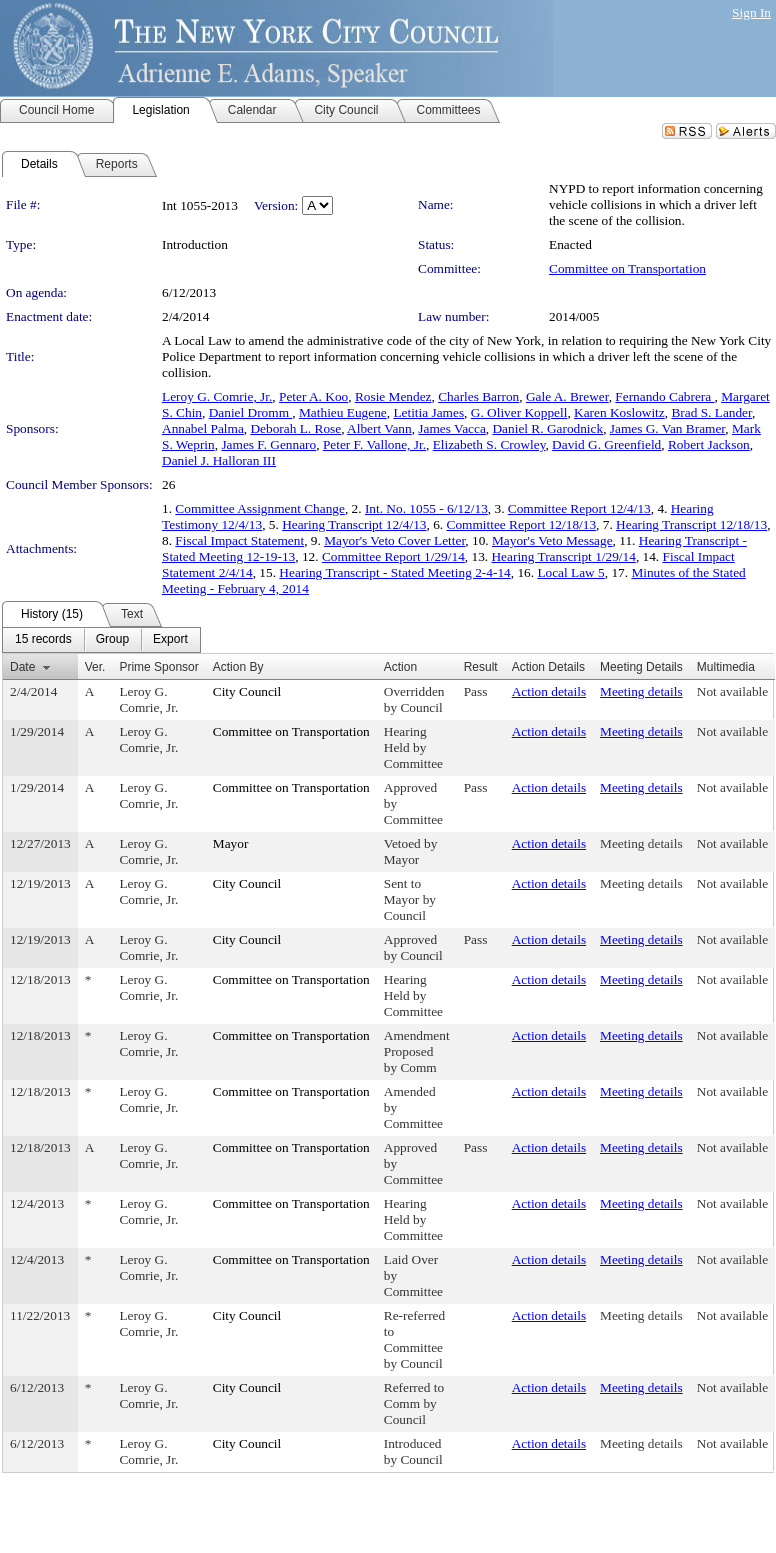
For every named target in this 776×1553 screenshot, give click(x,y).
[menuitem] (43, 640)
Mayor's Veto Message (552, 540)
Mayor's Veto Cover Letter (394, 540)
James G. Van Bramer (667, 428)
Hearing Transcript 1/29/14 (563, 556)
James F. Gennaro (268, 444)
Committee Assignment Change (260, 508)
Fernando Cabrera (664, 396)
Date (22, 667)
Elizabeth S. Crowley (489, 444)
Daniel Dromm (251, 412)
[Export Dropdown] (170, 640)
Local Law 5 (570, 572)
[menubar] (101, 640)
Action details (549, 691)
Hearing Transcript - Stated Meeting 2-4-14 (394, 572)
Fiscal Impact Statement (239, 540)
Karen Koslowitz (619, 412)
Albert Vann (379, 428)
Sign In (751, 12)
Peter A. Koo (313, 396)
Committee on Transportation (627, 268)
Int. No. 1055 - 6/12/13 (426, 508)
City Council (247, 691)
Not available (732, 691)
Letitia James (428, 412)
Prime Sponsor (158, 667)
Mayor (231, 843)
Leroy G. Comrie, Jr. (217, 396)
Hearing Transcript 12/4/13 (354, 524)
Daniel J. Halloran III (219, 460)
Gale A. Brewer (567, 396)
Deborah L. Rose (295, 428)
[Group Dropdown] (112, 640)
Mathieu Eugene (343, 412)
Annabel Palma (203, 428)
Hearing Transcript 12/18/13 (691, 524)
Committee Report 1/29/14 (393, 556)
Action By (238, 667)
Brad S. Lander (711, 412)
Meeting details (641, 691)
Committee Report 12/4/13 (579, 508)
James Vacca (451, 428)
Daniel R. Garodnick (547, 428)
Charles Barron (478, 396)
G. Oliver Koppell (519, 412)
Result (481, 667)
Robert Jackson (709, 444)
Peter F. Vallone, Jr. (374, 444)
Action (400, 667)
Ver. (95, 667)
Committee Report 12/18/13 (522, 524)
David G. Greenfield (606, 444)
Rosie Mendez (393, 396)
